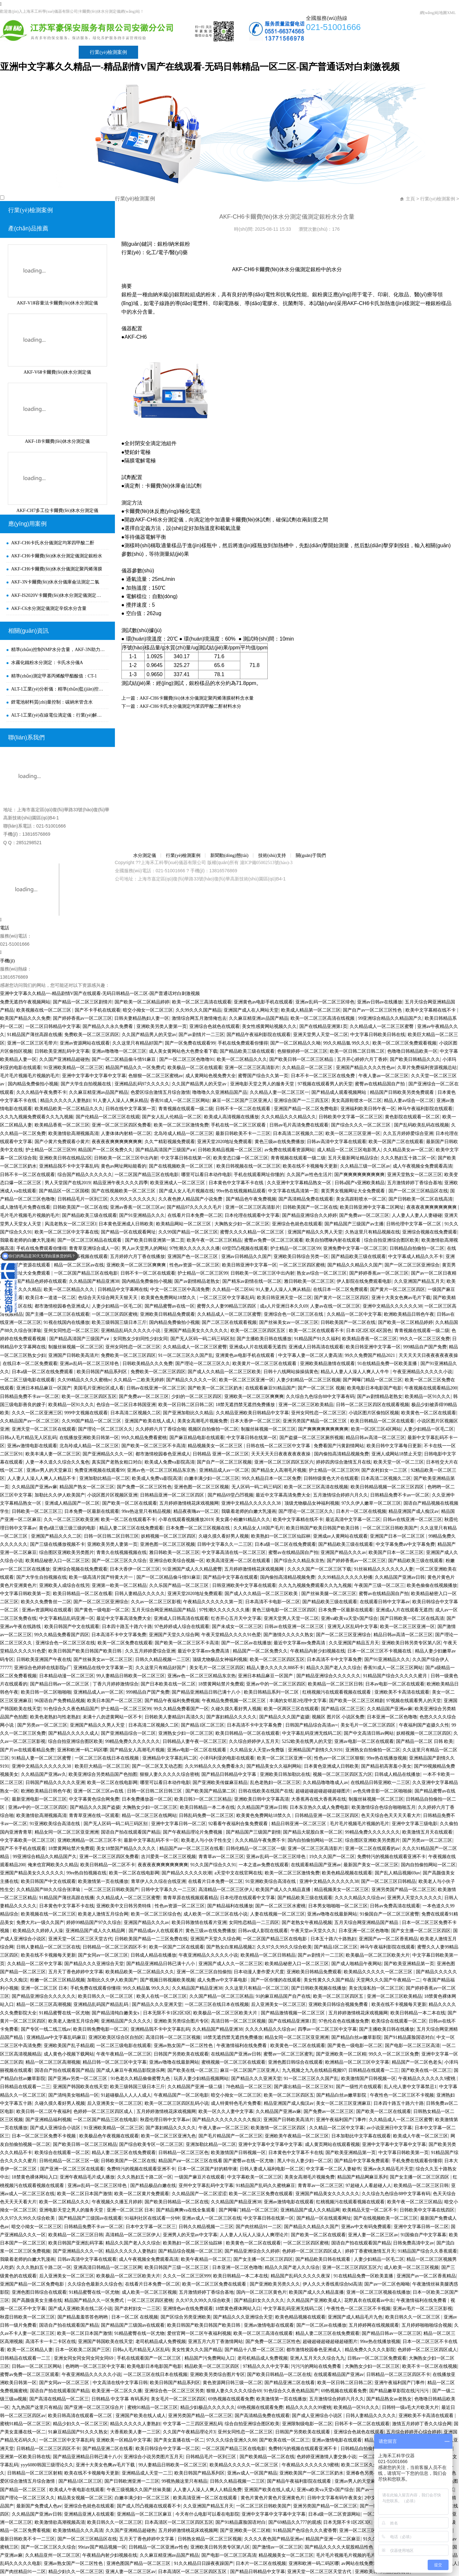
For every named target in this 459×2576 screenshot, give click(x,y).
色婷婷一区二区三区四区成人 (103, 2111)
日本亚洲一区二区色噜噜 (392, 1717)
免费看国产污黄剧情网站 (339, 1445)
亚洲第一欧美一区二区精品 (119, 1585)
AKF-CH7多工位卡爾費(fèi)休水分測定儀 (57, 510)
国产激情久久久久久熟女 (288, 1634)
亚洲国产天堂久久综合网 (174, 1634)
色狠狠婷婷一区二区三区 (302, 1051)
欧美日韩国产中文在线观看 (71, 1626)
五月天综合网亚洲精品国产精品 (164, 1609)
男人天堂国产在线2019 (67, 1182)
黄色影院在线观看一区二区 (412, 1116)
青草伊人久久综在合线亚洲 (158, 1881)
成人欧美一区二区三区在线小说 (215, 1914)
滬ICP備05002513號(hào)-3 (266, 862)
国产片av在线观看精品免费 (27, 1749)
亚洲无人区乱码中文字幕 (352, 1626)
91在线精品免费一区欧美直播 (387, 1363)
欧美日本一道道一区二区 (50, 1297)
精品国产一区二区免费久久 (105, 1149)
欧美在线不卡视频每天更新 (310, 1166)
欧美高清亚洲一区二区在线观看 (239, 1560)
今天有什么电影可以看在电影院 (207, 2514)
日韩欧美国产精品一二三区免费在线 (151, 1938)
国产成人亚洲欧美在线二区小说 (80, 2308)
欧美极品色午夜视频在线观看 (109, 2136)
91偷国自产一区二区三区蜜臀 (389, 1914)
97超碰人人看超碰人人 (368, 2185)
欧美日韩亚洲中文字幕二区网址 (372, 1207)
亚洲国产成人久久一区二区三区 (230, 1963)
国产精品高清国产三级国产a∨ (165, 1149)
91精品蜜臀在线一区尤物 (64, 2012)
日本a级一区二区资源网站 (334, 2514)
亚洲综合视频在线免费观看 (429, 1232)
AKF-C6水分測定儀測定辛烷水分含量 (49, 608)
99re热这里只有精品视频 (146, 1511)
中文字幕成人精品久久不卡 (415, 1256)
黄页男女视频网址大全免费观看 (353, 1190)
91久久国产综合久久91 (213, 1864)
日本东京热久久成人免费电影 (319, 1807)
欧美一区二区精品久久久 (242, 1059)
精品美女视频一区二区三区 (84, 2497)
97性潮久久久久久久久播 (194, 1248)
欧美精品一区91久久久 (428, 1396)
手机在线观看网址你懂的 (259, 1174)
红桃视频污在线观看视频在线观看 (337, 1692)
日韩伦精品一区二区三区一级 (255, 1848)
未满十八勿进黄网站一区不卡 (112, 1717)
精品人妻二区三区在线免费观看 (131, 1528)
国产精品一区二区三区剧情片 (82, 1002)
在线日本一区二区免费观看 (340, 1289)
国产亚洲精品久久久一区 (108, 1453)
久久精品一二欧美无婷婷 (139, 1379)
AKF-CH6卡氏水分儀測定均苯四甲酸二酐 (52, 542)
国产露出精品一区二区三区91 (303, 2086)
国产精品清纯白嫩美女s (116, 2012)
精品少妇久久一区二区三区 (80, 2423)
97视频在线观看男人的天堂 (325, 1083)
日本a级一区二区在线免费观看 (43, 1371)
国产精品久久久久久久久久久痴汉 (226, 2119)
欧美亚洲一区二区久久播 (117, 2390)
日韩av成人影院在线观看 (263, 1930)
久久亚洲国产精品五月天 (419, 1281)
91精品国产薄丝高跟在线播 (34, 1034)
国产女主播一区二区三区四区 (421, 1930)
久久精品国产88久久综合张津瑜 (49, 1889)
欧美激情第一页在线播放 (103, 1881)
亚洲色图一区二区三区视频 (201, 1486)
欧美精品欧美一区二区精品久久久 (69, 1108)
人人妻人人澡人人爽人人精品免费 (207, 2489)
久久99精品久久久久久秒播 (345, 1577)
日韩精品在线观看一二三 (373, 2070)
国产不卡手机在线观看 (97, 1010)
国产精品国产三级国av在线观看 (90, 2218)
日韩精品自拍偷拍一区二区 (416, 1248)
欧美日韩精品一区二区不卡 (107, 1864)
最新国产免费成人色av (39, 2506)
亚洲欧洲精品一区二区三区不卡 (89, 1840)
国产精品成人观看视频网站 (339, 1092)
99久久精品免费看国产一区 (181, 1708)
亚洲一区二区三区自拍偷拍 (204, 1971)
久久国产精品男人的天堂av (149, 1034)
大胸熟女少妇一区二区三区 (241, 1223)
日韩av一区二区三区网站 (37, 2366)
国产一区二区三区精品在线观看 (90, 1240)
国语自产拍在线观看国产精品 (130, 1832)
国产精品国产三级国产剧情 (253, 1832)
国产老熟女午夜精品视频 (307, 1922)
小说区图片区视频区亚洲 (112, 1495)
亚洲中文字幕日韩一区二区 (178, 1823)
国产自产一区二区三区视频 (224, 1462)
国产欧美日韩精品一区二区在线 (177, 2201)
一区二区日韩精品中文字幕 (52, 1026)
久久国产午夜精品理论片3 (189, 2431)
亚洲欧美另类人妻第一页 (161, 1026)
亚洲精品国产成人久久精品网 (96, 1930)
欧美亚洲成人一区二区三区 (178, 1182)
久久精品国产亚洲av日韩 (400, 1577)
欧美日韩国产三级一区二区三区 (177, 2267)
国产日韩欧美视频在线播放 (318, 1988)
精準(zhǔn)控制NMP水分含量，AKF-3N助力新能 (58, 649)
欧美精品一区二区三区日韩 (335, 1684)
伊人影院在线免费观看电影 (364, 1281)
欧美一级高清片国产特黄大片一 (101, 1577)
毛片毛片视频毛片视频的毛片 (29, 1075)
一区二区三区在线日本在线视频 (107, 1758)
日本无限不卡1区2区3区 (167, 2012)
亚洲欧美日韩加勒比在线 (285, 1774)
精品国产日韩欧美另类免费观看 (402, 1092)
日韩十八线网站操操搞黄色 (290, 1371)
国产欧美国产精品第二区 (210, 1791)
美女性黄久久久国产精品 (329, 1980)
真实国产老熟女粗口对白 (117, 1462)
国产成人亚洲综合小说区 (56, 2127)
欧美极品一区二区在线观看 (194, 1067)
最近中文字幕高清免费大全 (283, 1495)
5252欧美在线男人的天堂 (307, 1741)
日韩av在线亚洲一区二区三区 (155, 1388)
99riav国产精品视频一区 (102, 2547)
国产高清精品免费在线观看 (305, 1199)
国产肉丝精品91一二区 (258, 2226)
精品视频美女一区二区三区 (216, 1445)
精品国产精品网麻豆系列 (362, 2177)
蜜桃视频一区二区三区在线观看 (233, 2062)
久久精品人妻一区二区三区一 (279, 1092)
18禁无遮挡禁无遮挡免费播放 (245, 1404)
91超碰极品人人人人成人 (126, 2095)
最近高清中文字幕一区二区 (352, 1519)
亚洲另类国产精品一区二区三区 (315, 1421)
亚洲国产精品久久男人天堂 (315, 1232)
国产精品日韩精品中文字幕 (229, 1774)
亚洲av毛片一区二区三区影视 (422, 2308)
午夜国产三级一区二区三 (379, 1585)
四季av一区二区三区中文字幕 (327, 2029)
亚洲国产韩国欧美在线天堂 (80, 2086)
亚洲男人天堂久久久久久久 (414, 1897)
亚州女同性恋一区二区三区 (71, 1330)
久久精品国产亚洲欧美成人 (314, 2300)
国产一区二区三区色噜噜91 (186, 1059)
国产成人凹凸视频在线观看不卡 (149, 2506)
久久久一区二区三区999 (187, 2275)
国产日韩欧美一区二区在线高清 (420, 1199)
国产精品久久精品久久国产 (354, 1265)
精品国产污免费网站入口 (209, 2358)
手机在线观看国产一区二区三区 (149, 2358)
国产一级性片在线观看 (359, 2086)
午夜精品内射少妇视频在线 (317, 1651)
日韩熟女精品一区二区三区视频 (210, 2539)
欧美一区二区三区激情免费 (181, 1125)
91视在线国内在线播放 (66, 1322)
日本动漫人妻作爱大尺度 (259, 1971)
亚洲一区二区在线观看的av (372, 1848)
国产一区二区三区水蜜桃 (280, 1905)
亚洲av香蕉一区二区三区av (137, 1207)
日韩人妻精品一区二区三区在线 (48, 1947)
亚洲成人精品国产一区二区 (72, 1503)
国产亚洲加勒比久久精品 (188, 1412)
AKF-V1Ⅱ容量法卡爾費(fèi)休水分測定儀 (57, 303)
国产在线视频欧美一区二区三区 (181, 1166)
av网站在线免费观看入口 (366, 2563)
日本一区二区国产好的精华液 (207, 2168)
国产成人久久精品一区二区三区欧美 (224, 1371)
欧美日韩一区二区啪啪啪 (46, 1692)
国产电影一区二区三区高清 (412, 2045)
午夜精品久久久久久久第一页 (213, 1601)
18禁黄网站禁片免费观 (221, 1684)
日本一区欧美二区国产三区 (82, 2349)
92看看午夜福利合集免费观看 (238, 1823)
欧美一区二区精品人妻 (30, 2349)
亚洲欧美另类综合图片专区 (181, 2021)
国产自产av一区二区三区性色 (373, 1010)
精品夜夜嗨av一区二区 (196, 1511)
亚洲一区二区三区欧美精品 (305, 1404)
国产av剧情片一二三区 (201, 1034)
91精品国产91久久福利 (317, 1338)
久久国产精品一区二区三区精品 (221, 1996)
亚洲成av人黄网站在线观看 (340, 1536)
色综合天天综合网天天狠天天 (108, 1297)
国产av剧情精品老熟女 (197, 1281)
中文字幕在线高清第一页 (293, 1190)
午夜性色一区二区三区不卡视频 (402, 2095)
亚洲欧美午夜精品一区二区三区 (297, 2136)
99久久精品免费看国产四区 (61, 1634)
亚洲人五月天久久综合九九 (317, 2358)
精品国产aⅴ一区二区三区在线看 (191, 1848)
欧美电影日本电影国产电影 (374, 1388)
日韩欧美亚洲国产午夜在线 (43, 1659)
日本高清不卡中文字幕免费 (118, 1634)
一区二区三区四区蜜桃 (302, 1265)
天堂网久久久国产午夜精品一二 (388, 1980)
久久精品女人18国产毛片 (258, 1528)
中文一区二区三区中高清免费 (180, 1289)
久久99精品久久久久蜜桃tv (84, 1379)
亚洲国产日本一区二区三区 (398, 1536)
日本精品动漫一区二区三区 (66, 1675)
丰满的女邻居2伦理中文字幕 (297, 1700)
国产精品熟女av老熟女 (389, 2399)
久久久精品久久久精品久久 (288, 1116)
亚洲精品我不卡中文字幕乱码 (69, 1166)
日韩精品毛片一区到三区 (82, 1199)
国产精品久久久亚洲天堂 (157, 2004)
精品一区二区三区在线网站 (149, 1815)
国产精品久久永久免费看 (108, 1026)
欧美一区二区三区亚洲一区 (352, 1133)
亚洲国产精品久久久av (343, 1552)
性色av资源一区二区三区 (194, 1265)
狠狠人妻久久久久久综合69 (233, 2390)
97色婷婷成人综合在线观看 (181, 1626)
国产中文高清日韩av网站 (369, 1733)
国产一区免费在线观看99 (190, 1043)
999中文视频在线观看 (86, 1412)
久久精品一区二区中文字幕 (354, 1314)
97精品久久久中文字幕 (266, 2366)
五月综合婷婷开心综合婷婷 (413, 2431)
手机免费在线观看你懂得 (95, 1988)
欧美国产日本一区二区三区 (396, 1552)
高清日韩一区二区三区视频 (238, 2021)
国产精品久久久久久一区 (191, 1379)
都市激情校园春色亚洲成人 (62, 1306)
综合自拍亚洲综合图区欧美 (391, 1240)
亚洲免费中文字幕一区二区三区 (355, 1248)
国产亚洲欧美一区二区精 (341, 2054)
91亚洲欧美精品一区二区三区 (73, 1067)
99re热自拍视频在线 (87, 1872)
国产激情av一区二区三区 (277, 2547)
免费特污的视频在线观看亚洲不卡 (391, 1856)
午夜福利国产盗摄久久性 (424, 1725)
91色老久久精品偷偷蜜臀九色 (141, 2078)
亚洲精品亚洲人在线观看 (89, 2514)
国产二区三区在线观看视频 (229, 1322)
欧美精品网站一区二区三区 (184, 1223)
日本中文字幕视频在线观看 (80, 1256)
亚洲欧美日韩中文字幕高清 (261, 1799)
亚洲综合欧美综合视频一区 (176, 1560)
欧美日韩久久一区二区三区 (106, 1996)
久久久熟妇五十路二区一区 (408, 1158)
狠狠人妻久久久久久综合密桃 (169, 1774)
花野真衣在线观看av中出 (369, 2300)
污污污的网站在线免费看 (316, 2366)
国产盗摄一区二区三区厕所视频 (311, 1437)
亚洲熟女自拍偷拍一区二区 (372, 1749)
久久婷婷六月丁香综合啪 (160, 1429)
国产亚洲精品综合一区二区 (128, 1733)
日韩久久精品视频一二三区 (162, 1659)
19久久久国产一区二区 (332, 1856)
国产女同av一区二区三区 (103, 1955)
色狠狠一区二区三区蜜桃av (155, 1075)
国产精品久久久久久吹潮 (187, 1872)
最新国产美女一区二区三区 (370, 1864)
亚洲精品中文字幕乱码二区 (169, 1758)
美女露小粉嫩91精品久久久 (242, 1519)
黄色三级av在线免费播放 (280, 1141)
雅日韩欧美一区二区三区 (309, 1281)
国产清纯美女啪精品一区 (73, 2095)
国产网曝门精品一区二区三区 (372, 1379)
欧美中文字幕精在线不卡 (431, 1010)
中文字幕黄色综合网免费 (94, 1799)
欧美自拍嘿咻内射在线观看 (334, 1240)
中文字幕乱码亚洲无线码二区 (311, 1733)
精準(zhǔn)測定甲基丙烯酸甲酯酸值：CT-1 (54, 676)
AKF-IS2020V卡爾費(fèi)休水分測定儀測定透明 (58, 595)
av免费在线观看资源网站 (289, 1149)
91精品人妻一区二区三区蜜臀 (42, 1758)
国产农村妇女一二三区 (384, 1470)
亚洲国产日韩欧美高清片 (73, 1355)
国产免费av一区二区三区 (364, 1215)
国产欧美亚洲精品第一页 (409, 1963)
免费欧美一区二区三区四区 (91, 1034)
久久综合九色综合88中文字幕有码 (320, 1396)
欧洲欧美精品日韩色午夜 (409, 1314)
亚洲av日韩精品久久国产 (246, 1256)
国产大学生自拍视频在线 (86, 1083)
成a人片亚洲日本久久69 (284, 1306)
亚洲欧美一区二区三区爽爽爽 (136, 1265)
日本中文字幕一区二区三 (151, 2226)
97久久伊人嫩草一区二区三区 (371, 1503)
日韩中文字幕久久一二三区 (224, 1544)
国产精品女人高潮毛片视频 (278, 1470)
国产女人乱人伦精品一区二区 (171, 1116)
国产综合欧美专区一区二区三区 (151, 2144)
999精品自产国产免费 (425, 1346)
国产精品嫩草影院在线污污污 (399, 2390)
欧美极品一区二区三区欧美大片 (378, 1955)
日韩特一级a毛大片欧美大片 (410, 2407)
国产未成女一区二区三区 (237, 1626)
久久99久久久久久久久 (133, 1199)
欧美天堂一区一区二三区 (398, 1462)
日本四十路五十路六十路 (127, 1626)
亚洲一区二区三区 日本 (44, 1988)
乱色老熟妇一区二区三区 (275, 1782)
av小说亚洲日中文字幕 (389, 2127)
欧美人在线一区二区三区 (161, 1996)
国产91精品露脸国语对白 (409, 2037)
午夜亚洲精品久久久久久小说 (422, 1371)
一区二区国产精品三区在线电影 (147, 1174)
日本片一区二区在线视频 (361, 1511)
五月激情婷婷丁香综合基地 (414, 1182)
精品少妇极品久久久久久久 (207, 2407)
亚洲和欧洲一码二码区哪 (82, 1749)
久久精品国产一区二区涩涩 (199, 2193)
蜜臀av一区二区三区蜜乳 (288, 2054)
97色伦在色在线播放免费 (344, 2021)
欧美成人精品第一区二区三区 (310, 1010)
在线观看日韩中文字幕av (385, 1601)
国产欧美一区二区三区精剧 (356, 1700)
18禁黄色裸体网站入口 (34, 2177)
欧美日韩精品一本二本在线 (207, 1807)
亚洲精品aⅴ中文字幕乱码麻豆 (56, 2037)
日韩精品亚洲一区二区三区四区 (172, 1495)
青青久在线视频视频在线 (121, 1552)
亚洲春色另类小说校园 (369, 2473)
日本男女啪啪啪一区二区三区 (338, 1905)
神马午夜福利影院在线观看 (425, 1108)
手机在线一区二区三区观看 (239, 1125)
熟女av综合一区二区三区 (322, 1273)
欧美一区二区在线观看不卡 (316, 1330)
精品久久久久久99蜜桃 (308, 2407)
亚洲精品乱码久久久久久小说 (131, 1330)
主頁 (410, 198)
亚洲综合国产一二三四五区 (301, 1100)
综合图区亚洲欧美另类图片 (66, 1552)
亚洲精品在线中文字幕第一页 (103, 1667)
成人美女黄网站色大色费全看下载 (183, 1051)
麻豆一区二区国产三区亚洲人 (242, 1100)
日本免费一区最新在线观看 (91, 1511)
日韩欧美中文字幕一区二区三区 (351, 1116)
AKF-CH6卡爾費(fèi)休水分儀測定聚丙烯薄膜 (56, 568)
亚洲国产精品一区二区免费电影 (306, 1108)
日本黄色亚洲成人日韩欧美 (126, 1223)
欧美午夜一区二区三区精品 (214, 1240)
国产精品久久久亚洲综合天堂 (94, 1963)
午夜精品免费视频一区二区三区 (234, 1700)
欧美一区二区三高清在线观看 (201, 1002)
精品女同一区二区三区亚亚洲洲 (67, 1832)
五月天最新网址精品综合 (353, 1158)
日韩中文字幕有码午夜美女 (334, 2497)
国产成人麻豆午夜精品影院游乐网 (130, 2070)
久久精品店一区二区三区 (308, 1067)
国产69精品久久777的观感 (294, 2522)
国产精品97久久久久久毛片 (195, 1207)
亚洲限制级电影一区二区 (307, 2423)
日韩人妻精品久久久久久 (140, 1593)
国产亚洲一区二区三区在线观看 (72, 2168)
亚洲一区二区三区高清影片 (252, 1067)
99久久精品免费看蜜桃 (144, 1437)
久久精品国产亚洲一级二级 (195, 2086)
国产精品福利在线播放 (230, 1905)
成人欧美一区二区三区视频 (411, 2267)
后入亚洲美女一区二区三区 (278, 2004)
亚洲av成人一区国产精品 (252, 2473)
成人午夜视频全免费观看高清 (422, 1166)
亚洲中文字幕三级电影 (414, 1823)
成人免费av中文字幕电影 (222, 1980)
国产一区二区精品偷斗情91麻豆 (124, 1059)
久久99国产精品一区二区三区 (188, 1232)
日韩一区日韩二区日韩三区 (111, 1536)
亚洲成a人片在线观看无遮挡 (257, 1346)
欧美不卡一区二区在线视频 (429, 2366)
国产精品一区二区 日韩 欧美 (424, 1741)
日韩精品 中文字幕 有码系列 (120, 2399)
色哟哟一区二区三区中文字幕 (95, 2366)
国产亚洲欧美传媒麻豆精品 (220, 1782)
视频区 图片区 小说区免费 (338, 1717)
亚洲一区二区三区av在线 (99, 1791)
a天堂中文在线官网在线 (238, 1872)
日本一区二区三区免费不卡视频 (44, 2136)
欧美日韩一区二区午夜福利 (43, 2111)
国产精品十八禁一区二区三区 (254, 2349)
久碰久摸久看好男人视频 (223, 1536)
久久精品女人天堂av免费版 (258, 1749)
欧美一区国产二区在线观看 (396, 1141)
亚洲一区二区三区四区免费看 (121, 1125)
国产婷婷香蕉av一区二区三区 (82, 1018)
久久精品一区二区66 (232, 1289)
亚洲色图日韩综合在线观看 (295, 2062)
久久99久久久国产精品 (198, 1010)
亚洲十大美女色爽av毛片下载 (401, 1297)
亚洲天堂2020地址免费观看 (224, 1141)
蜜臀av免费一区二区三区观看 (273, 1240)
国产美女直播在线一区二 (179, 2440)
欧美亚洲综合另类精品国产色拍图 (103, 1774)
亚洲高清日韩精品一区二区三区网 (107, 2267)
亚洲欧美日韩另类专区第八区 (411, 1642)
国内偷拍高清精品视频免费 (341, 1453)
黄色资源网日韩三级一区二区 (232, 2382)
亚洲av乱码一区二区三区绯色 (325, 1002)
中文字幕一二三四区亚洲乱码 (192, 2423)
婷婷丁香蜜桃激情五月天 (370, 2251)
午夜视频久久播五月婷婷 (117, 2201)
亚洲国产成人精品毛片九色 (355, 2317)
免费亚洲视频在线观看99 (99, 1470)
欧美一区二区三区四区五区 (258, 1330)
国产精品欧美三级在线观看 (247, 1051)
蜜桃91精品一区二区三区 (152, 2407)
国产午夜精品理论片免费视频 (193, 1832)
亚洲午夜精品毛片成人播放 (87, 2177)
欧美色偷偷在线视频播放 (432, 1585)
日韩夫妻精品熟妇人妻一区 (141, 1018)
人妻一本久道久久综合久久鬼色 (57, 1462)
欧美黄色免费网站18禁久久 (169, 1297)
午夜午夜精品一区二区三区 (123, 2054)
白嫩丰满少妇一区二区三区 (211, 1478)
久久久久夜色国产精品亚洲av (273, 2539)
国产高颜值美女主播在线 (37, 2300)
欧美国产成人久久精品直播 (284, 1889)
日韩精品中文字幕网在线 (123, 1289)
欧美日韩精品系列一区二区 (272, 1692)
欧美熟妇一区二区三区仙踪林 (280, 1536)
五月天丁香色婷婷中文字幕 (75, 1971)
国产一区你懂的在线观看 (276, 1980)
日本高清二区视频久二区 (298, 1133)
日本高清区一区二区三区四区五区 (179, 2522)
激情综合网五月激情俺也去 (199, 1018)
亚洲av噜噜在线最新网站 (332, 1914)
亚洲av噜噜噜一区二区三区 (119, 1051)
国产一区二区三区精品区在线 (418, 1190)
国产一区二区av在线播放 (246, 1642)
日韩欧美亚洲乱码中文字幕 (62, 1051)
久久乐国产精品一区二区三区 (179, 1585)
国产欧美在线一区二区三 (192, 2070)
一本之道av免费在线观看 (264, 1864)
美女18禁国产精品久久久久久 (126, 1848)
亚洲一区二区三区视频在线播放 (378, 2292)
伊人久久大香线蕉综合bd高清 (332, 2284)
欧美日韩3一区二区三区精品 (202, 1799)
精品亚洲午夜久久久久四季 (120, 1182)
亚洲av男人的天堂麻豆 (49, 1470)
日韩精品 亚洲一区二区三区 (221, 1453)
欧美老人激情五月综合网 (103, 1914)
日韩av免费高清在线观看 (395, 1905)
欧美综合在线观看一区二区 (399, 2021)
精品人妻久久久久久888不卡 (275, 1667)
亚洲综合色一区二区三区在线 (294, 1314)
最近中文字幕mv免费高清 (300, 1642)
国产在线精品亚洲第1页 (323, 1026)
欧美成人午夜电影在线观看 (76, 2489)
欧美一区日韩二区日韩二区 (357, 1051)
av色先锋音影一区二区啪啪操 (382, 1791)
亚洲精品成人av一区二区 (224, 1470)
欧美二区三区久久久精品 (366, 2464)
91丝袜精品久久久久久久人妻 (383, 1569)
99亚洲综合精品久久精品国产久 (390, 1018)
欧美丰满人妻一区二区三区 (52, 1453)
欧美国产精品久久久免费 (25, 1018)
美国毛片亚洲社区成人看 (98, 1388)
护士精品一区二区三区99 (50, 1149)
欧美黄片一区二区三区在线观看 (265, 1363)
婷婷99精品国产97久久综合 (93, 1922)
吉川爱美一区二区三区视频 (168, 1856)
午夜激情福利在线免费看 (242, 2045)
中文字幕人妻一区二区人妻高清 (310, 1355)
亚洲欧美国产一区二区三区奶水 (311, 2473)
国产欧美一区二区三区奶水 (215, 1388)
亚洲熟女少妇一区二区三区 (185, 1733)
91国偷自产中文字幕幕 (423, 2234)
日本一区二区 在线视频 (134, 2317)
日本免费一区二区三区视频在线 (198, 1528)
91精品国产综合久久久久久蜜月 (395, 1675)
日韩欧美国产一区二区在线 (80, 1207)
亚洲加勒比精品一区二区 (104, 1478)
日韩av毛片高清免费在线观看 (298, 1125)
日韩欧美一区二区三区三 (37, 1511)
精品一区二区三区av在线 (79, 1265)
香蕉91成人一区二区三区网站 (180, 1100)
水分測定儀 (55, 52)
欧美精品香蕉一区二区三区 (62, 1125)
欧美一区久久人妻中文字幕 (225, 2111)
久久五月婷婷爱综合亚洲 (408, 1133)
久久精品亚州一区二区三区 (52, 2555)
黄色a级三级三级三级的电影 (68, 1528)
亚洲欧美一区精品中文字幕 (123, 2440)
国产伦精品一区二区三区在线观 (108, 1116)
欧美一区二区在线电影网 (112, 1782)
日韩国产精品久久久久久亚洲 (55, 1782)
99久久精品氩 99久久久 (346, 1043)
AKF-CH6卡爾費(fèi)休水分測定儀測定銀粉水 (56, 555)
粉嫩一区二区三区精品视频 (57, 1980)
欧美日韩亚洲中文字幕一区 (249, 1265)
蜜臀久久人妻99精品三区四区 (227, 1306)
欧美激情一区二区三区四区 (279, 2127)
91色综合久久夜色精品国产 (71, 1708)
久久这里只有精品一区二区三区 (257, 1988)
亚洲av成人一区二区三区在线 (211, 2218)
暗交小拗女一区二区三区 (148, 1010)
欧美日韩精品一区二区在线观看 (382, 1421)
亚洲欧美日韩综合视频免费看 (339, 2004)
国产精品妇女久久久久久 (259, 2300)
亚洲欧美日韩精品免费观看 (167, 1314)
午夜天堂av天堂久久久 (313, 1930)
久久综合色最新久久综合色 (95, 2284)
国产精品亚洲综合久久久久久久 (328, 1675)
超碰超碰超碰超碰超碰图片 (322, 1791)
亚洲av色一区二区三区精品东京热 (162, 1470)
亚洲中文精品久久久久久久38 (392, 1306)
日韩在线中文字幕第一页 (130, 1108)
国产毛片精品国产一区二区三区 (230, 2136)
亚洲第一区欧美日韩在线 (25, 2456)
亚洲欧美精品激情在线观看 (327, 1363)
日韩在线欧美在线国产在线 (265, 1791)
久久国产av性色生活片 (309, 1174)
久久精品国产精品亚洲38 (94, 1281)
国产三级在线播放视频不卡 (57, 1544)
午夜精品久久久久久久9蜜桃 (427, 2078)
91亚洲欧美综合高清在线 (55, 1823)
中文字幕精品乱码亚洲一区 (66, 1618)
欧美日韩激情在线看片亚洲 (199, 1922)
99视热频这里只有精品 (184, 2481)
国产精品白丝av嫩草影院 (356, 2037)
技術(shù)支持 (227, 52)
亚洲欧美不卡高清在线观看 (401, 1692)
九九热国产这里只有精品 (37, 2407)
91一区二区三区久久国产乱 (185, 1355)
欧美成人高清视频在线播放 (231, 1116)
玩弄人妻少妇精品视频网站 (201, 2078)
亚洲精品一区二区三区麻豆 (145, 2514)
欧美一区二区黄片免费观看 (141, 2193)
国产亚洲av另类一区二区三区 (78, 2078)
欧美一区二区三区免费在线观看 (261, 2193)
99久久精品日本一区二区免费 (271, 1478)
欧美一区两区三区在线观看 (291, 1708)
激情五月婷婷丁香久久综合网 (421, 2423)
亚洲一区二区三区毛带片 (32, 1043)
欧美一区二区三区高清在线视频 (323, 1018)
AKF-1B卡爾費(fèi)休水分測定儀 (57, 441)
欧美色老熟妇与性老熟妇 (55, 1717)
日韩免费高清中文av (413, 2243)
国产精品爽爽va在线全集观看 (186, 2210)
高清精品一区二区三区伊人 (225, 1889)
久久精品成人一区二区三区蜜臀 (382, 1026)
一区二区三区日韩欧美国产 (390, 1528)
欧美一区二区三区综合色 (156, 1914)
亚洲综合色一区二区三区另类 (174, 2390)
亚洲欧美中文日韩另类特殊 (124, 1905)
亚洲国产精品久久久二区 (56, 1536)
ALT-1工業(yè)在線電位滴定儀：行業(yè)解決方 (58, 715)
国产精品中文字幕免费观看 (361, 2160)
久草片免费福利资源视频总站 (427, 1067)
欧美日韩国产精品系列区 (102, 1371)
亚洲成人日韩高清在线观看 (316, 1346)
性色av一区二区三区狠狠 (339, 1758)
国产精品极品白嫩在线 (153, 2185)
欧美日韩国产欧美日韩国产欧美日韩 (323, 1528)
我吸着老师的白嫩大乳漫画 (248, 1511)
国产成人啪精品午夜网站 (356, 1963)
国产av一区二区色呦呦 (387, 2284)
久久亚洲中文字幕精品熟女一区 (299, 1182)
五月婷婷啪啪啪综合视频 (427, 2325)
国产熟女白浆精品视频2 (230, 1947)
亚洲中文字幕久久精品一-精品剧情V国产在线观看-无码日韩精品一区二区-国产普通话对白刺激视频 (200, 67)
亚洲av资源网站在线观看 (85, 1043)
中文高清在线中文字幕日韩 (120, 2382)
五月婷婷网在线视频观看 (374, 2325)
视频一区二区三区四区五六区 (342, 1774)
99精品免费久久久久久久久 (132, 1741)
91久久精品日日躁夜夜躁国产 (203, 2563)
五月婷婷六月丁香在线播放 (137, 1256)
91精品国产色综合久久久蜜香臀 (305, 2530)
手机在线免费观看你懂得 (243, 1043)
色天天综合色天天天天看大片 (390, 1815)
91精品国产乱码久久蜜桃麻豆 (265, 2185)
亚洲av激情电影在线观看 (32, 1445)
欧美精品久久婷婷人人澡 (38, 1930)
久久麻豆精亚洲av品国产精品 (258, 1018)
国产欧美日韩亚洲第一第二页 (154, 1240)
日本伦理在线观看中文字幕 (252, 1215)
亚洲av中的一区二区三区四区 (275, 1684)
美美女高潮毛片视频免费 (202, 1421)
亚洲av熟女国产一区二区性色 (184, 2045)
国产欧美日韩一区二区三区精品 (302, 1059)
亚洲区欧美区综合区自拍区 (115, 2037)
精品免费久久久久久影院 (370, 2349)
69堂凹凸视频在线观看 (245, 1248)
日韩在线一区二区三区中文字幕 (278, 1445)
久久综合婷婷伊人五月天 (254, 1741)
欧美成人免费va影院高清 (170, 1462)
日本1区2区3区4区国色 (369, 1330)
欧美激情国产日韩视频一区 (368, 2078)
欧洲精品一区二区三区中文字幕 (357, 2062)
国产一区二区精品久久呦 (295, 1043)
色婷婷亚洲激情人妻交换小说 (326, 2456)
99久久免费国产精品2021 (370, 1355)
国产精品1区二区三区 (342, 1708)
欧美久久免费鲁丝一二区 (46, 1601)
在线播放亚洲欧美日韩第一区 (89, 1437)
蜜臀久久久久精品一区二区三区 (252, 1232)
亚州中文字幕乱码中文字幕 (206, 2185)
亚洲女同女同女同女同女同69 (84, 2358)
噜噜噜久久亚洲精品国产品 (219, 1092)
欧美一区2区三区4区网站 (376, 1429)
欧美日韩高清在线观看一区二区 (80, 2415)
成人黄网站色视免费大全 (210, 1075)
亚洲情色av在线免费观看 (188, 2308)
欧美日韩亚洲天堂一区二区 (284, 1297)
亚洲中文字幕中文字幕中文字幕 (94, 1075)
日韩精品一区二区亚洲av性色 (158, 2547)
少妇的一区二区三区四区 (196, 1396)
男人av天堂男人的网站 (144, 1248)
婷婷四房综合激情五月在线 (343, 1462)
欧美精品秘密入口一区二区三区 (57, 1560)
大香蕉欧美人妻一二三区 (135, 2431)
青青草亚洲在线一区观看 (94, 1815)
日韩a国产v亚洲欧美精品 (360, 1182)
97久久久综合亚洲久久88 (231, 2440)
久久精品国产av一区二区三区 (29, 1421)
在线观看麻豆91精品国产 (270, 1388)
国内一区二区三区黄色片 (261, 2292)
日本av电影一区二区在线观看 (394, 1684)
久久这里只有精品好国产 (137, 1043)
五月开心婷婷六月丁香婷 (362, 1059)
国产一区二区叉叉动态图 (157, 1766)
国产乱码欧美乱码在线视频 (421, 1125)
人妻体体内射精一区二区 (126, 1133)
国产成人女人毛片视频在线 (186, 1190)
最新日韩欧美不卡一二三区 (242, 1133)
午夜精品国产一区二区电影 (181, 2095)
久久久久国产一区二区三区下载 (319, 1569)
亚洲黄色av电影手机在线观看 (263, 1002)
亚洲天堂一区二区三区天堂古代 (80, 1938)
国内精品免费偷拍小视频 (33, 1083)
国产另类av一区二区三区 (42, 1725)
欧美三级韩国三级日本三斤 (119, 1322)
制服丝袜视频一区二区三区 (75, 1346)
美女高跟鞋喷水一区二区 (356, 1100)
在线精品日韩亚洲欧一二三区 (380, 1782)
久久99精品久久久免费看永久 (214, 1766)
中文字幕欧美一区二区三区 (27, 1840)
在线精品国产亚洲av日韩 (236, 2054)
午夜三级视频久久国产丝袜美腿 (139, 2489)
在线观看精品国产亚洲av (316, 1864)
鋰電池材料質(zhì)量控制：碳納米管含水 (52, 702)
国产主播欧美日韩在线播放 (264, 1338)
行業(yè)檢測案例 (108, 52)
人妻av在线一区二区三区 (335, 1306)
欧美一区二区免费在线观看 (125, 1642)
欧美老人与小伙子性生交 (207, 1840)
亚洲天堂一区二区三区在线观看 (44, 1429)
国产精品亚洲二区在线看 (289, 2382)
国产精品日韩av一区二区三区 (60, 1684)
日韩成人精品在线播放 (397, 1774)
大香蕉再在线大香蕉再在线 (318, 1799)
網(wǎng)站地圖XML (438, 12)
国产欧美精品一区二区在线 (267, 2456)
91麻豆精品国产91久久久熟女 (78, 2431)
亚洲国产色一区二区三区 (193, 1256)
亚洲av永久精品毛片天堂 (388, 2168)
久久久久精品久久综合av (360, 1897)
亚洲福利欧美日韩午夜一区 (367, 1108)
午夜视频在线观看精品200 (430, 1388)
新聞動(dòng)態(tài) (169, 52)
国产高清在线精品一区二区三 (59, 2399)
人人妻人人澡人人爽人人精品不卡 (42, 1478)
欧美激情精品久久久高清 (78, 2530)
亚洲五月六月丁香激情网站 (215, 2341)
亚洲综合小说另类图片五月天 (153, 2456)
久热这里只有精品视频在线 (372, 1232)
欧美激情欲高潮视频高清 (73, 1133)
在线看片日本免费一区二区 (194, 1215)
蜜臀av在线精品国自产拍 (380, 1083)
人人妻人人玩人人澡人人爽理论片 (254, 2234)
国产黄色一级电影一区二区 (101, 1609)
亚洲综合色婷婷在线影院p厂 (42, 1667)
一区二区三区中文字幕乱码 (226, 1297)
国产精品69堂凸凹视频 (230, 1495)
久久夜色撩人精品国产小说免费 (191, 1199)
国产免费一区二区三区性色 (144, 1486)
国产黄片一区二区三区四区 (397, 1289)
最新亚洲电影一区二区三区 (39, 1799)
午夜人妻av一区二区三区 (383, 1075)
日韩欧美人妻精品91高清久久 (174, 1717)
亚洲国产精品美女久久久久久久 (196, 1330)
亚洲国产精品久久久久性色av (365, 1067)
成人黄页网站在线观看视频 (332, 2144)
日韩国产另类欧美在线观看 (181, 2054)
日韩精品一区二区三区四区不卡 (115, 1947)
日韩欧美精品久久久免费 (147, 1363)
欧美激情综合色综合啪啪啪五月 (384, 1807)
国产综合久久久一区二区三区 (361, 1125)
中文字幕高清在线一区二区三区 (234, 1552)
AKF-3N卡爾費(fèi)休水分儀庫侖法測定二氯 (55, 582)
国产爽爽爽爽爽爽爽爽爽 (359, 1174)
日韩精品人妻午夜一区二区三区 (195, 1741)
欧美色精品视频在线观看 (347, 1872)
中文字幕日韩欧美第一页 (25, 1593)
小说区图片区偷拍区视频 (374, 1412)
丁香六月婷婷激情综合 (115, 1684)
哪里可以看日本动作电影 (206, 1174)
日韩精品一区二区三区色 (183, 2152)
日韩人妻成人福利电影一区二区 (272, 2168)
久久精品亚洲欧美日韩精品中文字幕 (252, 1412)
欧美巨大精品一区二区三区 (102, 1766)
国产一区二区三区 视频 (321, 1388)
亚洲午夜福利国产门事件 (341, 2119)
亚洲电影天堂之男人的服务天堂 (262, 1083)
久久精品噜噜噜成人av (325, 1782)
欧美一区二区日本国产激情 (84, 2193)
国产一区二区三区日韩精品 (388, 1881)
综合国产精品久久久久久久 (84, 1174)
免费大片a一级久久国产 (40, 1922)
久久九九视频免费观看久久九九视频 (36, 1116)
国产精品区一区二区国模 (64, 1190)
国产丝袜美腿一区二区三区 (328, 1593)
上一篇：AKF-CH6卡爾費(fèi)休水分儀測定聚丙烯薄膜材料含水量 (187, 698)
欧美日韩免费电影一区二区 (100, 2029)
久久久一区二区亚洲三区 (37, 1412)
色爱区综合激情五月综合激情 (160, 1092)
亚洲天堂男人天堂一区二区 (320, 1034)
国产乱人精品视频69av (397, 1872)
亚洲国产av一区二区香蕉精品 (388, 1938)
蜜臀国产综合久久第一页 (263, 1075)
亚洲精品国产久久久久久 (126, 2021)
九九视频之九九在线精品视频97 (314, 2070)
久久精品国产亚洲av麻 (34, 1486)
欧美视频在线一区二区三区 (44, 1010)
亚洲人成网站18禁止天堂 (397, 1453)
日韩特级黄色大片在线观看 (331, 1478)
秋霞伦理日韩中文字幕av (165, 2119)
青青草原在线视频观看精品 (190, 1897)
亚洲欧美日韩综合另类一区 (301, 1256)
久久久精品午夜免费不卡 (41, 1092)
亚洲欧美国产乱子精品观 (69, 2045)
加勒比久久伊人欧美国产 (60, 1495)
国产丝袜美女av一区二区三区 (288, 1322)
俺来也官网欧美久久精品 (53, 1864)
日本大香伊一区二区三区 (255, 1421)
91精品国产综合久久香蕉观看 (427, 2251)
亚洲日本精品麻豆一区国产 (43, 1388)
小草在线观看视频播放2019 (185, 1519)
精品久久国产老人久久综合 (333, 1667)
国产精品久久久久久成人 (73, 1733)
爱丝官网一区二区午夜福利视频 (199, 2333)
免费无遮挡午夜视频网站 (25, 1002)
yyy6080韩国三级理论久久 (47, 2464)
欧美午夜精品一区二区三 (206, 2259)
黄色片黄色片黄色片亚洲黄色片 (273, 2497)
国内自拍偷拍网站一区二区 (315, 1840)
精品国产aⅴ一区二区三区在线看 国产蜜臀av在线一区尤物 (216, 2160)
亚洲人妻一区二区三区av (373, 2234)
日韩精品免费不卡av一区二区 (29, 1396)
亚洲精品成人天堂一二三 (147, 2473)
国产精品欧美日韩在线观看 (323, 2259)
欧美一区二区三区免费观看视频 (404, 1043)
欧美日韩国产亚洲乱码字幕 (75, 2243)
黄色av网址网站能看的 (123, 1166)
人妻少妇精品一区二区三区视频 (308, 1379)
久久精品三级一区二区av (365, 1166)
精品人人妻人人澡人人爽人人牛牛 (355, 1371)
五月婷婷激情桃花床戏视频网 (189, 1503)
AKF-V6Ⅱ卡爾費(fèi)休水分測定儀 (57, 372)
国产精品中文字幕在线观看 (230, 1577)
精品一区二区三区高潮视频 (43, 2004)
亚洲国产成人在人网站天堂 (251, 1010)
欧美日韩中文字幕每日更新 (394, 1445)
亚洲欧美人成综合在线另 (64, 1585)
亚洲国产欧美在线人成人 (150, 1421)
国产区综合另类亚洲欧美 (186, 2317)
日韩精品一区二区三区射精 (34, 2473)
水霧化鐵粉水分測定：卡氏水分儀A (47, 662)
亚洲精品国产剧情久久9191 (315, 1749)
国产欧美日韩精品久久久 (415, 1059)
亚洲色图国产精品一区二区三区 (139, 2563)
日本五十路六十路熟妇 (333, 1938)
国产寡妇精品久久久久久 (231, 1717)
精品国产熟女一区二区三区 (86, 1486)
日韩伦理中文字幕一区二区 (414, 1223)
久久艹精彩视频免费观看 (170, 1141)
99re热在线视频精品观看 (241, 1190)
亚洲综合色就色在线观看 (214, 1026)
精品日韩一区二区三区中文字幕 (115, 2062)
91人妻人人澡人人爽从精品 (120, 1100)
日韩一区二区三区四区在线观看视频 (372, 1404)
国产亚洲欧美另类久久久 (275, 2284)
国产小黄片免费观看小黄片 (62, 1141)
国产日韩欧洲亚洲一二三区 (131, 2481)
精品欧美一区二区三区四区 (212, 2366)
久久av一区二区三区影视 (156, 1601)
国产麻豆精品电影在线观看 (196, 1437)
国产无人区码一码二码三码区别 (202, 1338)
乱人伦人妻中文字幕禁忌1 (410, 2086)
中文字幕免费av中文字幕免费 (405, 1544)
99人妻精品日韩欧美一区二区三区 (130, 1675)
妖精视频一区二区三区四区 (168, 1536)
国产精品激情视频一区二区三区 (293, 2012)
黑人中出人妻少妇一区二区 (304, 2160)
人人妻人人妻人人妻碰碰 (417, 1215)
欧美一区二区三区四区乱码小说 (177, 2103)
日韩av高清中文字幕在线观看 (336, 1141)
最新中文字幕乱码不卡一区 (151, 1840)
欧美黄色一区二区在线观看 (428, 1412)
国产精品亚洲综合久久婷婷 (309, 1215)
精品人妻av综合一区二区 (409, 1100)
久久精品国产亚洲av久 (43, 1774)
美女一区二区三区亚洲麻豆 (343, 2103)
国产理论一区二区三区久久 (202, 1363)
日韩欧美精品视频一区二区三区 (230, 1149)
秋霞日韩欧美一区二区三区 (27, 2317)
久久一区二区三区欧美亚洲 (71, 1519)
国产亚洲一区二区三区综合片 (94, 2407)
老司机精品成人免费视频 (160, 2341)
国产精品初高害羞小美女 (386, 1766)
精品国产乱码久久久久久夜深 (301, 2275)
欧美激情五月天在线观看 (427, 1832)
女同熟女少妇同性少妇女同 (140, 1338)
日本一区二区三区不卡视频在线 (380, 1651)
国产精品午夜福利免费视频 (172, 1700)
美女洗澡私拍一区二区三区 (376, 1988)
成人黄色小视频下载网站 (69, 2054)
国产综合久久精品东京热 (299, 1560)
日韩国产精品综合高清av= (311, 1725)
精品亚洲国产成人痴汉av (413, 1511)
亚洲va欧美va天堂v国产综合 (349, 1618)
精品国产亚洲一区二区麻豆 (333, 2539)
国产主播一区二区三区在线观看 (57, 1314)
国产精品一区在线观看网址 (128, 1232)
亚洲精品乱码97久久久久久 (142, 1083)
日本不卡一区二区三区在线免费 (323, 1075)
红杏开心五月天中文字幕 (236, 1618)
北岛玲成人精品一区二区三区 (183, 1133)
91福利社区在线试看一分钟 (152, 2218)
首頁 (16, 52)
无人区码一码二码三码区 (256, 1486)
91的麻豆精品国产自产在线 (283, 1996)
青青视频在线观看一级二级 (185, 1108)
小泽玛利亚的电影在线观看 (226, 1758)
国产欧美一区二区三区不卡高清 (153, 1445)
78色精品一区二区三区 (249, 2086)
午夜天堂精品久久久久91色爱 (231, 1634)
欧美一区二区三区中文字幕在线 (67, 1232)
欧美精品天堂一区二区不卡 (369, 2210)
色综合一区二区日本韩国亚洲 (126, 1404)
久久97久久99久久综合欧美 (284, 1947)
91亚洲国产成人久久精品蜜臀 (192, 1569)
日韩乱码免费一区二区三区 (206, 1815)
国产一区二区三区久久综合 (119, 1560)
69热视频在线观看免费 (344, 2390)
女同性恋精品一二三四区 (254, 1922)
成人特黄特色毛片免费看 (236, 2103)
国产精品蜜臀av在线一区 (170, 1306)
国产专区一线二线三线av (46, 2029)
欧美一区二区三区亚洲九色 (168, 2136)
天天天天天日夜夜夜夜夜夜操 (428, 1355)
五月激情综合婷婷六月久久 (340, 1495)
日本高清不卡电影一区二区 (272, 1601)
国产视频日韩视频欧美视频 (167, 1980)
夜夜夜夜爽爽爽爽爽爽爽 (117, 1141)
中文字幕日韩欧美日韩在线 (377, 1034)
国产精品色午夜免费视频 (251, 1199)
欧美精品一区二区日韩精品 (268, 1955)
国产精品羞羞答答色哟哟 (83, 2317)
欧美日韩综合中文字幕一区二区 (167, 2448)
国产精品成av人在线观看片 (156, 1930)
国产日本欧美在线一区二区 (168, 1684)
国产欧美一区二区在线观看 (129, 1503)
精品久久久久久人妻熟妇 (65, 1100)
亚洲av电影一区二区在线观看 (363, 1741)
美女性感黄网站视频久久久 (269, 1026)
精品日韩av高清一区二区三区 (375, 1437)
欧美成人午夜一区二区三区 (420, 2136)
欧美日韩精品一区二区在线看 (82, 1593)
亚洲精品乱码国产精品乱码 (101, 2004)
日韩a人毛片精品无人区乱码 (28, 1437)
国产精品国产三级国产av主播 (354, 1223)
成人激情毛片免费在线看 (25, 1207)
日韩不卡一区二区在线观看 (243, 1108)
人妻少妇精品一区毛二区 (117, 1306)
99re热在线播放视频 (387, 1758)
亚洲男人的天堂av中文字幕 (190, 2234)
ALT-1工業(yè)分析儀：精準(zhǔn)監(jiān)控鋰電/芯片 (58, 689)
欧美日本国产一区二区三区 (114, 1700)
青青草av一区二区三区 (221, 1856)
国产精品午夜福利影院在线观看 (259, 1034)
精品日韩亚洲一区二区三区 (299, 1823)
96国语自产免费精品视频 (60, 1700)
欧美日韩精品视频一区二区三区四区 (388, 1486)
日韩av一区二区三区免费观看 (376, 2358)
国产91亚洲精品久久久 (142, 1215)
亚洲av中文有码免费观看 (366, 2226)
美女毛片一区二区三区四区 (216, 1667)
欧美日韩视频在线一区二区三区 (248, 1166)
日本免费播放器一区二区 (147, 1799)
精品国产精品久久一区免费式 (135, 1067)
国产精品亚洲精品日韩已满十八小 (207, 1692)
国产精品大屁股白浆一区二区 (312, 1832)
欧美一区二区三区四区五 (339, 1996)
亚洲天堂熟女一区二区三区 (414, 1174)
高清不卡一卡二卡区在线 (50, 2341)
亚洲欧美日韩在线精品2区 (65, 1158)
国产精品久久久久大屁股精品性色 (339, 2547)
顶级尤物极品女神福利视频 (311, 1503)
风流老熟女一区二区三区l (70, 1223)
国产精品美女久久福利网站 (273, 1766)
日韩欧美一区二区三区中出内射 (126, 1158)
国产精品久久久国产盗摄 (284, 1717)
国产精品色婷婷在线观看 (41, 1281)
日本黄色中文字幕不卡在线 (237, 1182)
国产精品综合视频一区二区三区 (190, 2251)
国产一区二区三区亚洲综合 (412, 1265)
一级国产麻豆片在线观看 (199, 2177)
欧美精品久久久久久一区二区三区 (379, 1971)
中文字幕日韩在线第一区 (186, 1158)
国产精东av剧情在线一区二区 (251, 1281)
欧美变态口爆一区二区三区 (240, 1158)
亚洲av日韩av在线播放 (379, 1002)
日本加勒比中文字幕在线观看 (361, 2136)
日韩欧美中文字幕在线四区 (427, 2210)
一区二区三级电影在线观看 (27, 1379)
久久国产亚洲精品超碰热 (64, 1059)
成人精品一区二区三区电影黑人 (349, 1149)
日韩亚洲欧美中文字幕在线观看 (244, 1585)
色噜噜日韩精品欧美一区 (412, 1051)
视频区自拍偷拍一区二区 (213, 1429)
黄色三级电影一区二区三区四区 (284, 1609)
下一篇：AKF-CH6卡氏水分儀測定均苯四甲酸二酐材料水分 (181, 706)
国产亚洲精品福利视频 (48, 2119)
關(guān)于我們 (280, 52)
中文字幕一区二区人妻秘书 (333, 2168)
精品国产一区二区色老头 (417, 2062)
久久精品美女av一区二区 (408, 1149)
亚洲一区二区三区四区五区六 (284, 1462)
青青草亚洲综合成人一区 (94, 1248)
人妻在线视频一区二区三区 (277, 1914)
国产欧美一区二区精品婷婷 (142, 1002)
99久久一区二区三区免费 (425, 1338)
